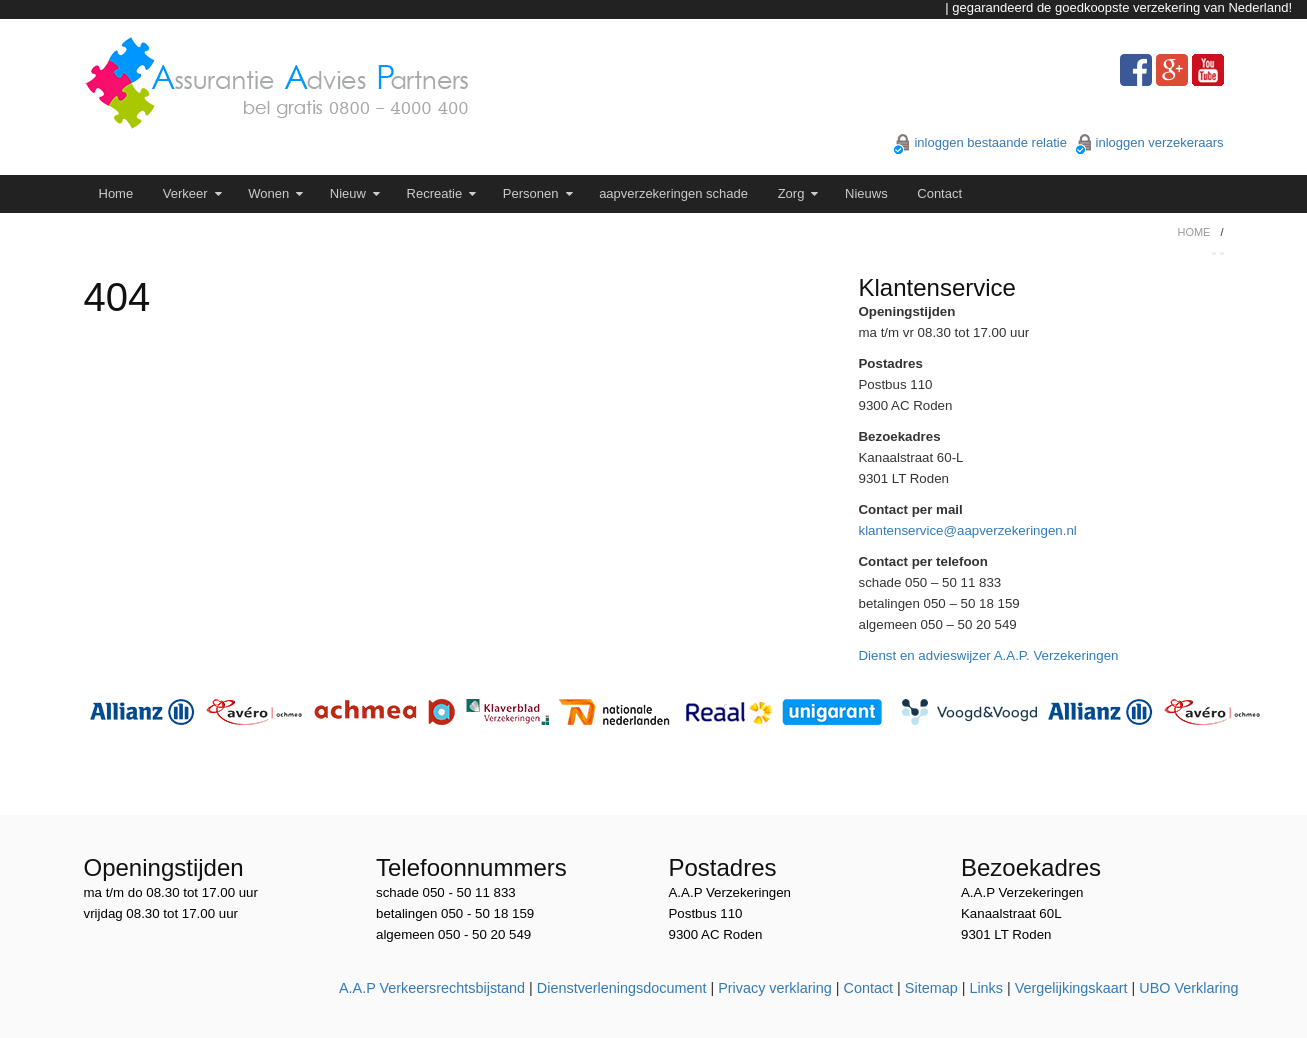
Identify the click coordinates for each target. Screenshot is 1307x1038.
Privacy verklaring (775, 988)
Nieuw (348, 193)
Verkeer (185, 193)
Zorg (791, 193)
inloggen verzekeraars (1160, 142)
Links (986, 988)
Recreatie (435, 193)
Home (116, 193)
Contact (939, 193)
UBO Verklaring (1188, 988)
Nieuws (866, 193)
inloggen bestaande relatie (990, 142)
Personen (531, 193)
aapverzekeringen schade (673, 193)
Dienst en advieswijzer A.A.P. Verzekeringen (989, 655)
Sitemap (931, 988)
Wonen (268, 193)
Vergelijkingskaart (1071, 988)
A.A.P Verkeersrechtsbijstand (432, 988)
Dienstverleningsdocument (622, 988)
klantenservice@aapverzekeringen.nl (968, 530)
